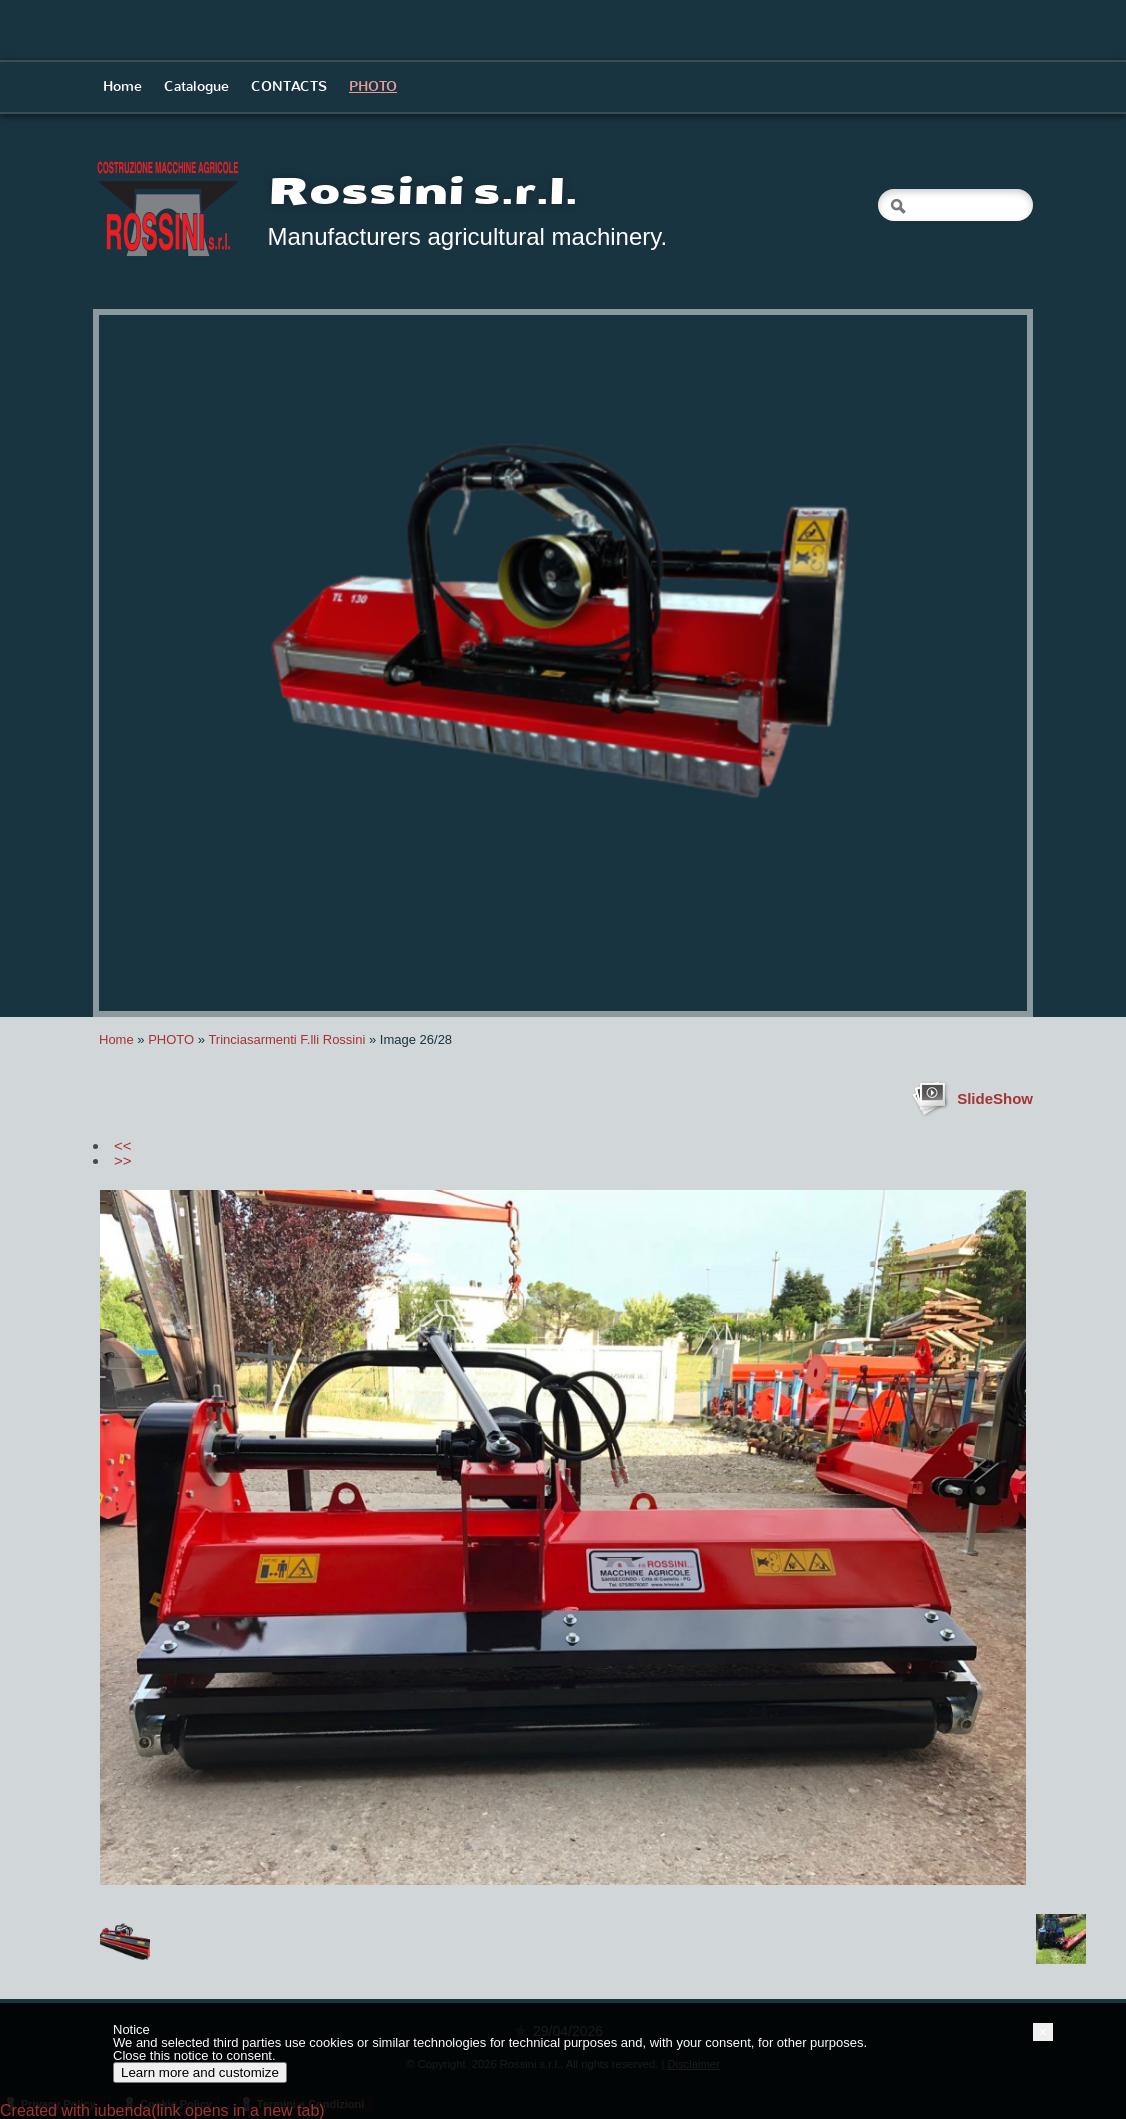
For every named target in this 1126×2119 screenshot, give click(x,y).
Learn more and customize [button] (200, 2072)
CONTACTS (289, 86)
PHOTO (373, 86)
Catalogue (196, 86)
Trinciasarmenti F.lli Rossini (286, 1039)
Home (122, 86)
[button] (1043, 2032)
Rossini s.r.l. (422, 191)
